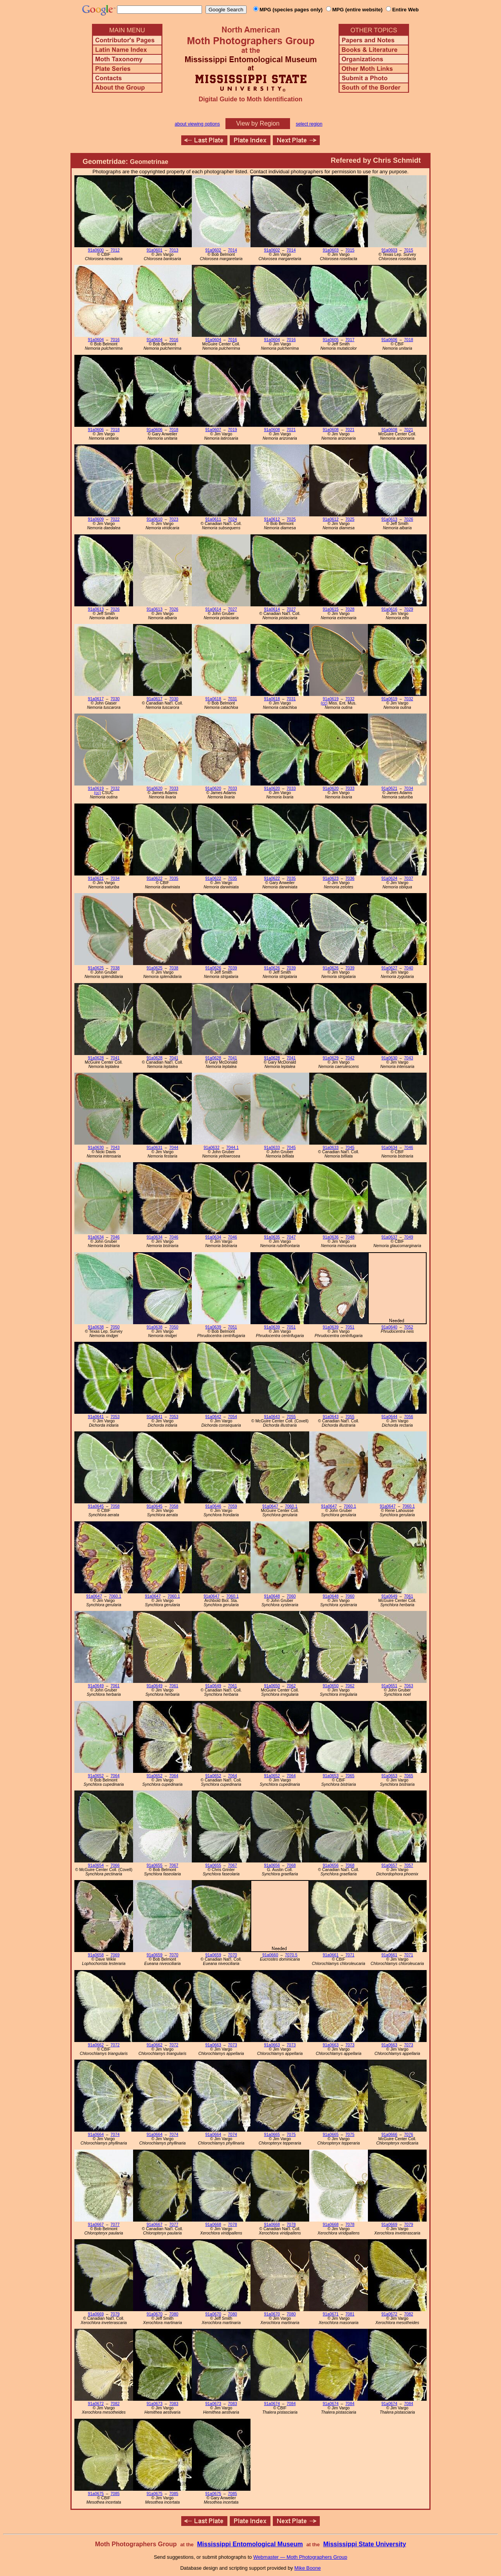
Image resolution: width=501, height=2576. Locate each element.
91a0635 (272, 1237)
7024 (232, 519)
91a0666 (389, 2134)
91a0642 (213, 1417)
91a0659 (154, 1955)
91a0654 (96, 1865)
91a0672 (389, 2314)
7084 (291, 2404)
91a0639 (213, 1327)
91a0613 (389, 519)
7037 (408, 878)
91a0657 (389, 1865)
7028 (349, 609)
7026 (408, 519)
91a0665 (272, 2134)
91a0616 (389, 609)
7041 (114, 1058)
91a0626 (213, 968)
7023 (173, 519)
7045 (291, 1147)
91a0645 (96, 1506)
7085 (114, 2494)
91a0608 (272, 430)
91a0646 (213, 1506)
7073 (232, 2045)
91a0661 (331, 1955)
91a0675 (96, 2494)
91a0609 (96, 519)
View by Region (257, 123)
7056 (408, 1417)
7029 (408, 609)
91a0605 (331, 340)
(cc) (324, 703)
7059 (232, 1506)
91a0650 (272, 1686)
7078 (232, 2224)
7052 (408, 1327)
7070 (173, 1955)
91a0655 (154, 1865)
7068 (291, 1865)
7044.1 (232, 1147)
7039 (232, 968)
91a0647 (270, 1506)
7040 (408, 968)
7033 (173, 788)
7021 (291, 430)
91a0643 (272, 1417)
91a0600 (96, 250)
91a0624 (389, 878)
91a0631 (154, 1147)
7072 (114, 2045)
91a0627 (389, 968)
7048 (349, 1237)
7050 (114, 1327)
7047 (291, 1237)
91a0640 (389, 1327)
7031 (232, 699)
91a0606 (389, 340)
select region (309, 124)
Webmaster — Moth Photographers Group (300, 2557)
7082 (408, 2314)
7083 (173, 2404)
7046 (408, 1147)
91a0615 (331, 609)
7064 (114, 1776)
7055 (291, 1417)
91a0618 (213, 699)
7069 (114, 1955)
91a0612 (272, 519)
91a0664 (96, 2134)
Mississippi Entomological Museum (250, 2544)
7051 (232, 1327)
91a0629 (331, 1058)
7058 (114, 1506)
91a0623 (331, 878)
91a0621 (389, 788)
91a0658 (96, 1955)
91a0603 (331, 250)
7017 (349, 340)
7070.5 (291, 1955)
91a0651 (389, 1686)
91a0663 (213, 2045)
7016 (114, 340)
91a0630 (389, 1058)
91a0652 (96, 1776)
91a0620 (154, 788)
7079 (408, 2224)
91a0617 (96, 699)
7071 (349, 1955)
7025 (291, 519)
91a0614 (213, 609)
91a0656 (272, 1865)
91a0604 (96, 340)
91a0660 (270, 1955)
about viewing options (197, 124)
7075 (291, 2134)
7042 (349, 1058)
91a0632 (211, 1147)
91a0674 (272, 2404)
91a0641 (96, 1417)
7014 (232, 250)
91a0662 (96, 2045)
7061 (408, 1596)
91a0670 (154, 2314)
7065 (349, 1776)
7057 (408, 1865)
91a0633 (272, 1147)
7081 (349, 2314)
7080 (173, 2314)
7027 (232, 609)
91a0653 (331, 1776)
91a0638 (96, 1327)
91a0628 (96, 1058)
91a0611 (213, 519)
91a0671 (331, 2314)
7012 (114, 250)
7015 (349, 250)
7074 (114, 2134)
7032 (349, 699)
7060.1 (291, 1506)
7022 (114, 519)
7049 (408, 1237)
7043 (408, 1058)
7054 (232, 1417)
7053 (114, 1417)
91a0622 (154, 878)
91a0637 (389, 1237)
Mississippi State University (364, 2544)
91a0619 (331, 699)
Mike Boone (307, 2568)
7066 (114, 1865)
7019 (232, 430)
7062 (291, 1686)
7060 (291, 1596)
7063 (408, 1686)
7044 (173, 1147)
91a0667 (96, 2224)
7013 (173, 250)
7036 (349, 878)
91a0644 (389, 1417)
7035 (173, 878)
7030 (114, 699)
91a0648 (272, 1596)
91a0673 (154, 2404)
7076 (408, 2134)
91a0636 (331, 1237)
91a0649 (389, 1596)
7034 (408, 788)
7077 (114, 2224)
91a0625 (96, 968)
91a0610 (154, 519)
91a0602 (213, 250)
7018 (408, 340)
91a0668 (213, 2224)
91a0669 (389, 2224)
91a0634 (389, 1147)
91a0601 (154, 250)
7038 (114, 968)
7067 (173, 1865)
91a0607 (213, 430)
